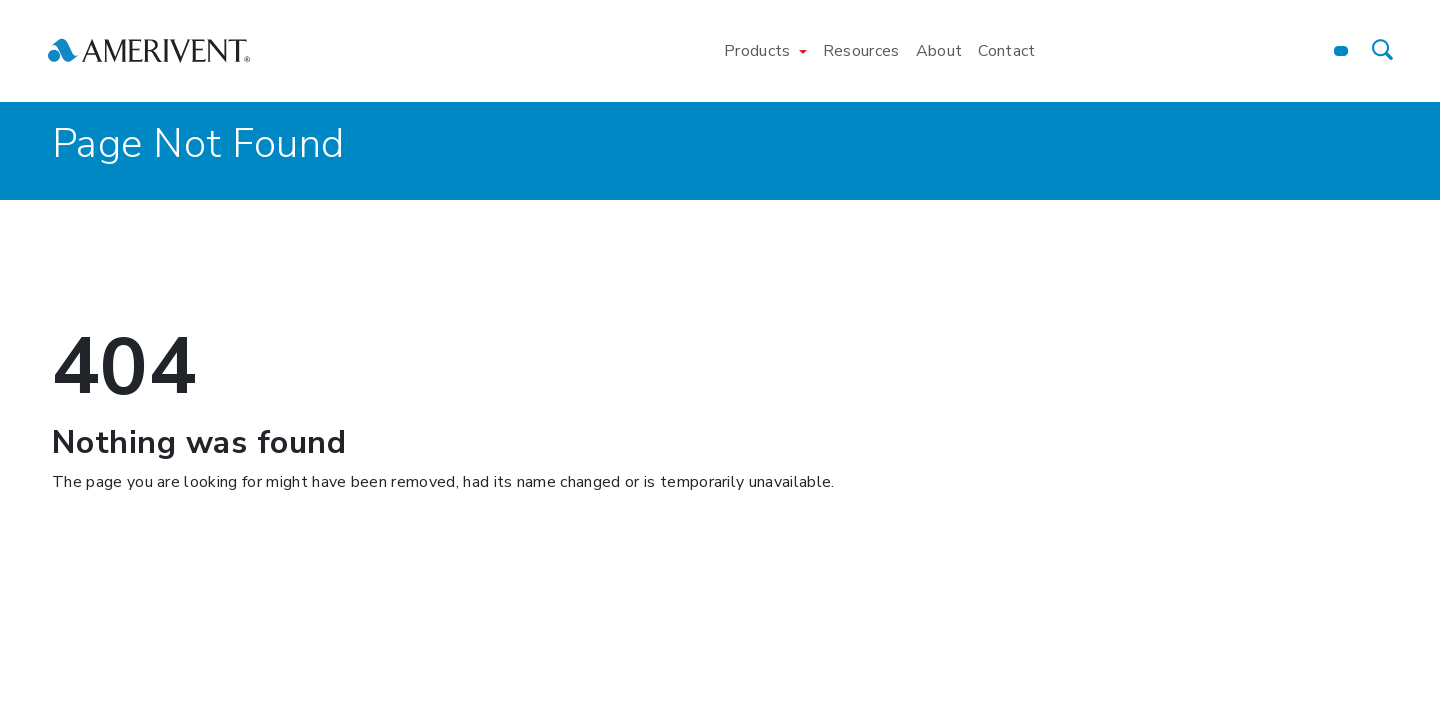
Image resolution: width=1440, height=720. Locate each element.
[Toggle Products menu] (803, 51)
